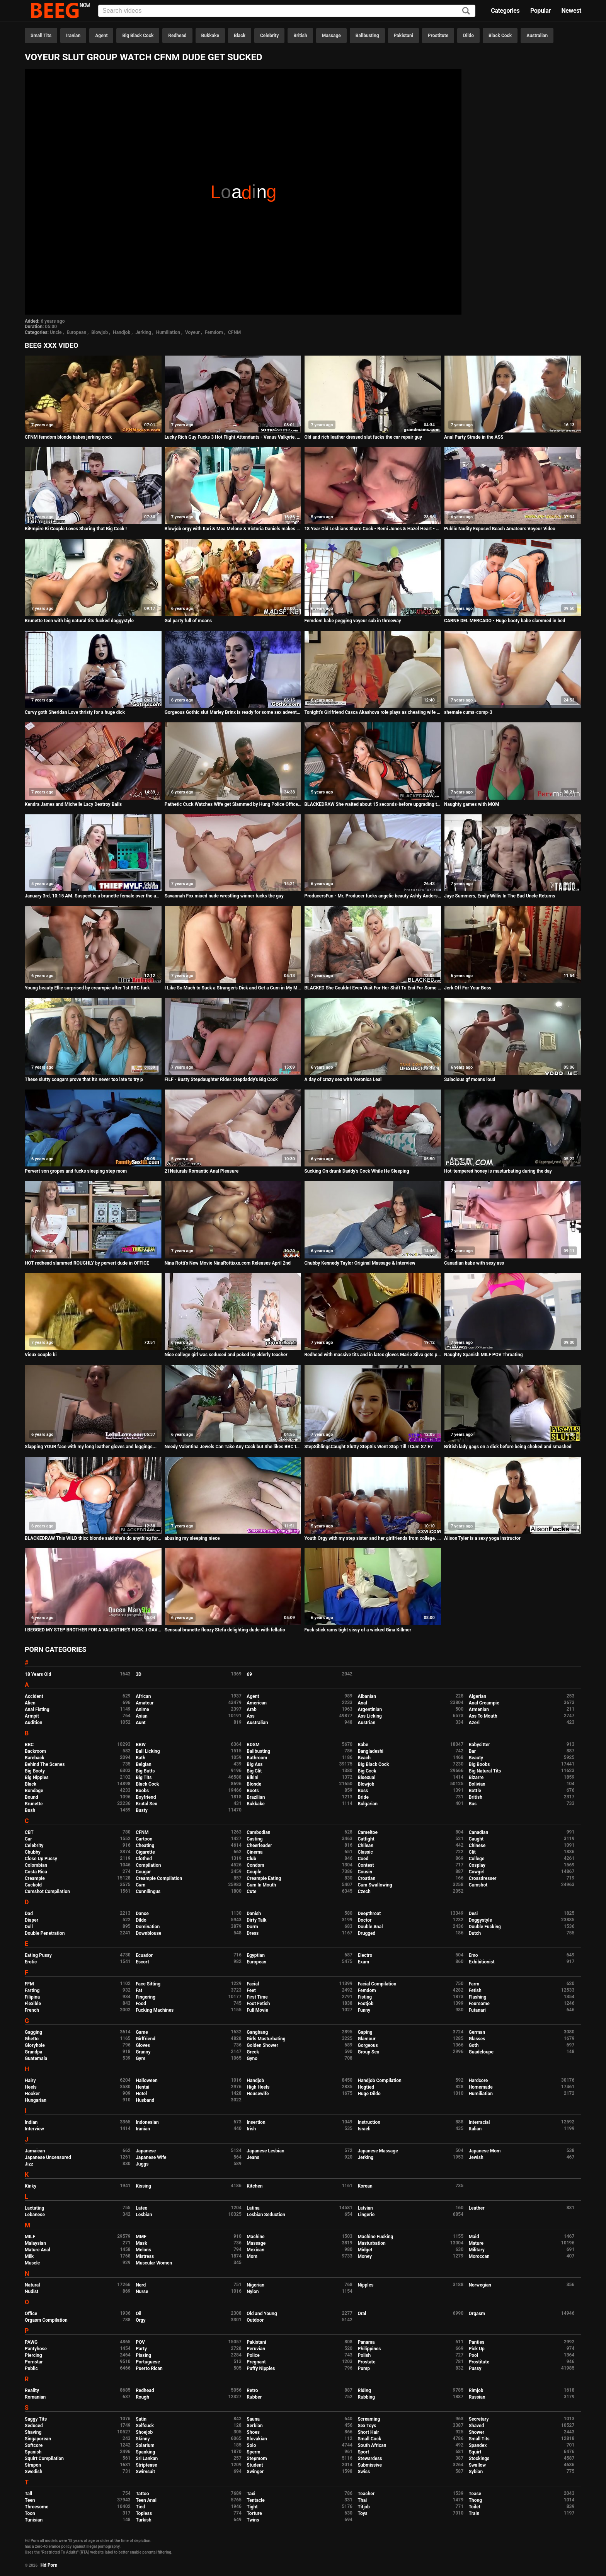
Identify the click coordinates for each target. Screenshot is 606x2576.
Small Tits (41, 35)
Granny (143, 2052)
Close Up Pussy (41, 1858)
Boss (362, 1790)
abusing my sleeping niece (192, 1538)
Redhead (177, 35)
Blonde (254, 1784)
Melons (143, 2250)
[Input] (286, 11)
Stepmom (257, 2458)
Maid (474, 2236)
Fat (139, 1990)
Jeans (253, 2157)
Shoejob (144, 2432)
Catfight (365, 1839)
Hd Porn (49, 2565)
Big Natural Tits (485, 1771)
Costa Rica (36, 1872)
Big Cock (366, 1771)
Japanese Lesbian (265, 2151)
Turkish (144, 2520)
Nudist (31, 2291)
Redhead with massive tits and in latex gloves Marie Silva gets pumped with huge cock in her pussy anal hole (372, 1354)
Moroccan (479, 2256)
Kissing (143, 2186)
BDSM (253, 1744)
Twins (253, 2520)
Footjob (365, 2003)
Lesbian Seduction (266, 2214)
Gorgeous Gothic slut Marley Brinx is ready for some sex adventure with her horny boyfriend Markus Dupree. (233, 712)
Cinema (254, 1852)
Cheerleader (259, 1845)
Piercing (33, 2355)
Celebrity (269, 35)
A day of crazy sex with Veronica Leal (342, 1079)
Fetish (475, 1990)
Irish (251, 2129)
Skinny (143, 2438)
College (477, 1858)
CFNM (234, 332)
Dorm (252, 1926)
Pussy (475, 2368)
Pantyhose (36, 2348)
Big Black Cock (137, 35)
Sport (363, 2452)
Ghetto (32, 2038)
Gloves (143, 2045)
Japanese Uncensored (48, 2157)
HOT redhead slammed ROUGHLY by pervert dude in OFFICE (87, 1263)
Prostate (366, 2362)
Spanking (145, 2452)
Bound (31, 1797)
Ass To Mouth (483, 1716)
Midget (364, 2250)
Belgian (144, 1764)
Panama (365, 2342)
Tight (252, 2507)
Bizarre (476, 1777)
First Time (257, 1997)
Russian (477, 2397)
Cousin (364, 1872)
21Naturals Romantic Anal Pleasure (202, 1171)
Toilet (474, 2507)
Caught (476, 1839)
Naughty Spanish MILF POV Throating (483, 1354)
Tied (140, 2507)
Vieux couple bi (40, 1354)
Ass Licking (369, 1716)
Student (255, 2465)
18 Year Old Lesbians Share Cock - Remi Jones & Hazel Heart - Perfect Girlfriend (372, 528)
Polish (364, 2355)
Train (474, 2513)
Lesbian (144, 2214)
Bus (473, 1803)
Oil (138, 2313)
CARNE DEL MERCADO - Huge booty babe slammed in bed (504, 620)
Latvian (365, 2208)
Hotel (141, 2093)
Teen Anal (146, 2500)
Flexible (33, 2003)
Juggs (142, 2164)
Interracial (479, 2122)
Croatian (366, 1878)
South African (371, 2445)
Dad (29, 1913)
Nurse (142, 2291)
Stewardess (369, 2458)
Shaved (476, 2425)
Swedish (34, 2471)
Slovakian (257, 2438)
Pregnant (256, 2362)
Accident (34, 1696)
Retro (252, 2390)
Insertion (256, 2122)
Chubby (33, 1852)
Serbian (254, 2425)
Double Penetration (45, 1933)
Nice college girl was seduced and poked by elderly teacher (226, 1354)
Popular (540, 10)
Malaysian (35, 2243)
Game (142, 2032)
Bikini (252, 1777)
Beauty (476, 1757)
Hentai (142, 2087)
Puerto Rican (149, 2368)
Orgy (140, 2320)
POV (140, 2342)
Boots (253, 1790)
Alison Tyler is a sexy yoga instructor (482, 1538)
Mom (252, 2256)
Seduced (34, 2425)
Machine (255, 2236)
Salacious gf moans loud (469, 1079)
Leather (477, 2208)
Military (477, 2250)
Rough (142, 2397)
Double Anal (370, 1926)
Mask (141, 2243)
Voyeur (192, 332)
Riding (364, 2390)
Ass (250, 1716)
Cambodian (258, 1832)
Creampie (35, 1878)
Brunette (34, 1803)
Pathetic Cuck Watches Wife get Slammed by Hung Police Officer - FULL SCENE (233, 804)
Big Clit (254, 1771)
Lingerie (365, 2214)
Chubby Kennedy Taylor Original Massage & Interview (359, 1263)
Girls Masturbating (266, 2038)
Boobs (142, 1790)
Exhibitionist (482, 1962)
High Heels (258, 2087)
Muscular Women (154, 2263)
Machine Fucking (375, 2236)
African (143, 1696)
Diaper (31, 1920)
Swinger (255, 2471)
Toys (362, 2513)
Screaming (368, 2419)
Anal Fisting (37, 1709)
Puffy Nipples (261, 2368)
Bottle (475, 1790)
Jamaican (35, 2151)
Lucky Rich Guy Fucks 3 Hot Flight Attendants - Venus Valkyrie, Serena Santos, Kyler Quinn (233, 437)
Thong (475, 2500)
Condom (255, 1865)
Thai (362, 2500)
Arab (251, 1709)
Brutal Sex (146, 1803)
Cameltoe (367, 1832)
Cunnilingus (148, 1891)
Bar (472, 1751)
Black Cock (500, 35)
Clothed (144, 1858)
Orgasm (477, 2313)
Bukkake (210, 35)
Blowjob (99, 332)
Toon (30, 2513)
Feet (251, 1990)
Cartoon (144, 1839)
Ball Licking (148, 1751)
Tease (475, 2493)
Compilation (148, 1865)
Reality (32, 2390)
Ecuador (144, 1955)
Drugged (366, 1933)
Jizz (29, 2164)
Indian (31, 2122)
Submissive (369, 2465)
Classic (365, 1852)
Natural (32, 2285)
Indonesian (147, 2122)
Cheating (145, 1845)
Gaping (364, 2032)
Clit (472, 1852)
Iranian (73, 35)
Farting (32, 1990)
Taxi (251, 2493)
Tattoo (142, 2493)
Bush (30, 1810)
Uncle (56, 332)
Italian (475, 2129)
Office (31, 2313)
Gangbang (257, 2032)
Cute (251, 1891)
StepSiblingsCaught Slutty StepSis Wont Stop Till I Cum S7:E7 (368, 1446)
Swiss (363, 2471)
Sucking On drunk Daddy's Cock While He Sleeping (356, 1171)
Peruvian (256, 2348)
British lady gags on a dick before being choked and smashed (508, 1446)
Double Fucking (485, 1926)
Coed (362, 1858)
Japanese (146, 2151)
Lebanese (35, 2214)
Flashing (478, 1997)
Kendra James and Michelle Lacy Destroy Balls (73, 804)
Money (364, 2256)
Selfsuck (145, 2425)
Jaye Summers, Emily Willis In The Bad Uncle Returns (499, 896)
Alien (30, 1703)
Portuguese (148, 2362)
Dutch (475, 1933)
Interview (34, 2129)
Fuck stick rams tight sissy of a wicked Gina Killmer (357, 1630)
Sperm (253, 2452)
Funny (363, 2010)
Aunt (141, 1722)
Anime (142, 1709)
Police (253, 2355)
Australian (537, 35)
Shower (477, 2432)
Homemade (481, 2087)
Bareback (34, 1757)
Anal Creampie (484, 1703)
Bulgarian (367, 1803)
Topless (144, 2513)
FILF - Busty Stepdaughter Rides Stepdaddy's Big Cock (221, 1079)
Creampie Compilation (159, 1878)
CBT (29, 1832)
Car (28, 1839)
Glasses (477, 2038)
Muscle (32, 2263)
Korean (364, 2186)
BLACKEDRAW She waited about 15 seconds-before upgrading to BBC (372, 804)
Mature (476, 2243)
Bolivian (477, 1784)
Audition (33, 1722)
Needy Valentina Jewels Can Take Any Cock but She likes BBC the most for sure (233, 1446)
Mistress (145, 2256)
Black (239, 35)
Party (141, 2348)
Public (31, 2368)
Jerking (143, 332)
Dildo (468, 35)
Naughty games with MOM (471, 804)
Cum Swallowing (374, 1885)
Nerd (141, 2285)
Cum (140, 1885)
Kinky (30, 2186)
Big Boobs (479, 1764)
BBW (141, 1744)
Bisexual (366, 1777)
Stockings (479, 2458)
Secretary (479, 2419)
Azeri (474, 1722)
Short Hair (368, 2432)
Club (251, 1858)
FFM (29, 1984)
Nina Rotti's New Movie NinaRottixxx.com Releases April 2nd (228, 1263)
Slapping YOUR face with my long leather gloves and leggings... (91, 1446)
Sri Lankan (147, 2458)
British (300, 35)
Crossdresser (483, 1878)
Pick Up (477, 2348)
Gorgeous (367, 2045)
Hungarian (35, 2100)
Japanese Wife (151, 2157)
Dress (253, 1933)
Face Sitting (148, 1984)
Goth (474, 2045)
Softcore (34, 2445)
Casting (254, 1839)
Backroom (35, 1751)
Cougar (143, 1872)
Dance (142, 1913)
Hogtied (365, 2087)
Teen (30, 2500)
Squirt (475, 2452)
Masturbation (371, 2243)
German (477, 2032)
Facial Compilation (376, 1984)
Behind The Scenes (45, 1764)
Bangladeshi (370, 1751)
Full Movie (257, 2010)
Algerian (477, 1696)
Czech (363, 1891)
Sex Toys (366, 2425)
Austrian (366, 1722)
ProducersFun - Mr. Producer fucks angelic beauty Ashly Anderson (372, 896)
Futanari (477, 2010)
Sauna (253, 2419)
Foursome (479, 2003)
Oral (361, 2313)
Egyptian (256, 1955)
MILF (30, 2236)
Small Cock (369, 2438)
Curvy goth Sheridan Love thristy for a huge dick (75, 712)
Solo (251, 2445)
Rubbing (366, 2397)
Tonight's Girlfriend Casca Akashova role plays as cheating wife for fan (372, 712)
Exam (363, 1962)
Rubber (254, 2397)
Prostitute (438, 35)
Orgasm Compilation (46, 2320)
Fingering (145, 1997)
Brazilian (256, 1797)
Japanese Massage (377, 2151)
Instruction (368, 2122)
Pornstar (34, 2362)
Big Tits (144, 1777)
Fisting (364, 1997)
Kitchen (254, 2186)
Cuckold (33, 1885)
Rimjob (476, 2390)
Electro (364, 1955)
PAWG (31, 2342)
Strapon (33, 2465)
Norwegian (480, 2285)
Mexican (255, 2250)
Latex (141, 2208)
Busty (142, 1810)
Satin (141, 2419)
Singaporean (38, 2438)
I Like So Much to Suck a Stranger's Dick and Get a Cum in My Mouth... (233, 988)
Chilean (365, 1845)
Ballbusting (367, 35)
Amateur (144, 1703)
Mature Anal (37, 2250)
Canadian (479, 1832)
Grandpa (33, 2052)
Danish (254, 1913)
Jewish (476, 2157)
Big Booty (35, 1771)
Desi (473, 1913)
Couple (254, 1872)
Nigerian (255, 2285)
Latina (253, 2208)
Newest (571, 10)
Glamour (366, 2038)
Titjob (363, 2507)
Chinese (477, 1845)
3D (138, 1674)
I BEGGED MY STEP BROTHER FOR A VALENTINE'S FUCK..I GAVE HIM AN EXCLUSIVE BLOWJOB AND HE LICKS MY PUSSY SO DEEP (93, 1630)
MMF (141, 2236)
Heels (31, 2087)
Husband (145, 2100)
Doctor (364, 1920)
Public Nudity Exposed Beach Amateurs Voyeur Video (499, 528)
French (32, 2010)
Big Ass (254, 1764)
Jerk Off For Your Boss (467, 988)
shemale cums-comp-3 (468, 712)
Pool (473, 2355)
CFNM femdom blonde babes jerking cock (68, 437)
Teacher (365, 2493)
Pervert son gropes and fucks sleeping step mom (76, 1171)
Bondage (34, 1790)
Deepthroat (369, 1913)
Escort (142, 1962)
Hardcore (478, 2080)
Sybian (476, 2471)
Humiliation (168, 332)
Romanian (35, 2397)
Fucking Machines (155, 2010)
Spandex (478, 2445)
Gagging (33, 2032)
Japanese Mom (485, 2151)
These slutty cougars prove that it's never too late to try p (84, 1079)
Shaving (33, 2432)
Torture (254, 2513)
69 (249, 1674)
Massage (331, 35)
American (257, 1703)
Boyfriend (146, 1797)
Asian (142, 1716)
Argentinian (369, 1709)
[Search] (466, 11)
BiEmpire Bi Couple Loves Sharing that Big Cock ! (76, 528)
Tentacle (256, 2500)
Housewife (258, 2093)
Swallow (477, 2465)
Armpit (32, 1716)
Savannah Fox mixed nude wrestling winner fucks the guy (224, 896)
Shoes (253, 2432)
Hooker (32, 2093)
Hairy (30, 2080)
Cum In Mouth (261, 1885)
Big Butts (145, 1771)
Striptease (146, 2465)
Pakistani (403, 35)
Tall (28, 2493)
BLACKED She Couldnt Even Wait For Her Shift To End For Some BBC (372, 988)
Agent (101, 35)
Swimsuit (145, 2471)
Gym (140, 2058)
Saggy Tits (36, 2419)
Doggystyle (480, 1920)
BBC (29, 1744)
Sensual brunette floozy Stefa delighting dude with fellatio (225, 1630)
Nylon (253, 2291)
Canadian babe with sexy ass (474, 1263)
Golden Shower (262, 2045)
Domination (148, 1926)
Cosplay (477, 1865)
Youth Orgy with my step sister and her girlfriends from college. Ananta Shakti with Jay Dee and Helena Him (372, 1538)
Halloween (147, 2080)
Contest (365, 1865)
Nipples (365, 2285)
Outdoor (255, 2320)
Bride (362, 1797)
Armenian (479, 1709)
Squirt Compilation (44, 2458)
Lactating (34, 2208)
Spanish (33, 2452)
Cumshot (478, 1885)
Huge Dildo (368, 2093)
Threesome (36, 2507)
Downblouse (148, 1933)
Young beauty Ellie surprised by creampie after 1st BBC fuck (87, 988)
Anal (362, 1703)
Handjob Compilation (379, 2080)
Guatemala (36, 2058)
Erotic (31, 1962)
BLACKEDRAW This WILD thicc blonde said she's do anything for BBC (93, 1538)
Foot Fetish (258, 2003)
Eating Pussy (38, 1955)
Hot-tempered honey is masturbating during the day (498, 1171)
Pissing (143, 2355)
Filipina (32, 1997)
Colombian (36, 1865)
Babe (362, 1744)
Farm (474, 1984)
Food (141, 2003)
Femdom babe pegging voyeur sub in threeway (352, 620)
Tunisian (34, 2520)
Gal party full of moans (188, 620)
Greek (253, 2052)
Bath (140, 1757)
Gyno (252, 2058)
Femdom (214, 332)
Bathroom (257, 1757)
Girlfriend (145, 2038)
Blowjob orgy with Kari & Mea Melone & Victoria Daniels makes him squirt (233, 528)
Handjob (121, 332)
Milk (29, 2256)
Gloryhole (35, 2045)
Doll (29, 1926)
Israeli (363, 2129)
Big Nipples (37, 1777)
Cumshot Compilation (47, 1891)
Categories (505, 10)
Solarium (145, 2445)
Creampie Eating (264, 1878)
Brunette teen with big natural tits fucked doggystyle (79, 620)
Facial (253, 1984)
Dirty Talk (256, 1920)
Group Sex (368, 2052)
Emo (473, 1955)
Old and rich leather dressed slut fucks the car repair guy (363, 437)
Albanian (366, 1696)
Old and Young (262, 2313)
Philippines (369, 2348)
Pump (363, 2368)
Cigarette (145, 1852)
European (77, 332)
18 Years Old (38, 1674)
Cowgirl (477, 1872)
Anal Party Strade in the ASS (473, 437)
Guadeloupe (481, 2052)
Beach (364, 1757)
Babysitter (479, 1744)
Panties (477, 2342)
